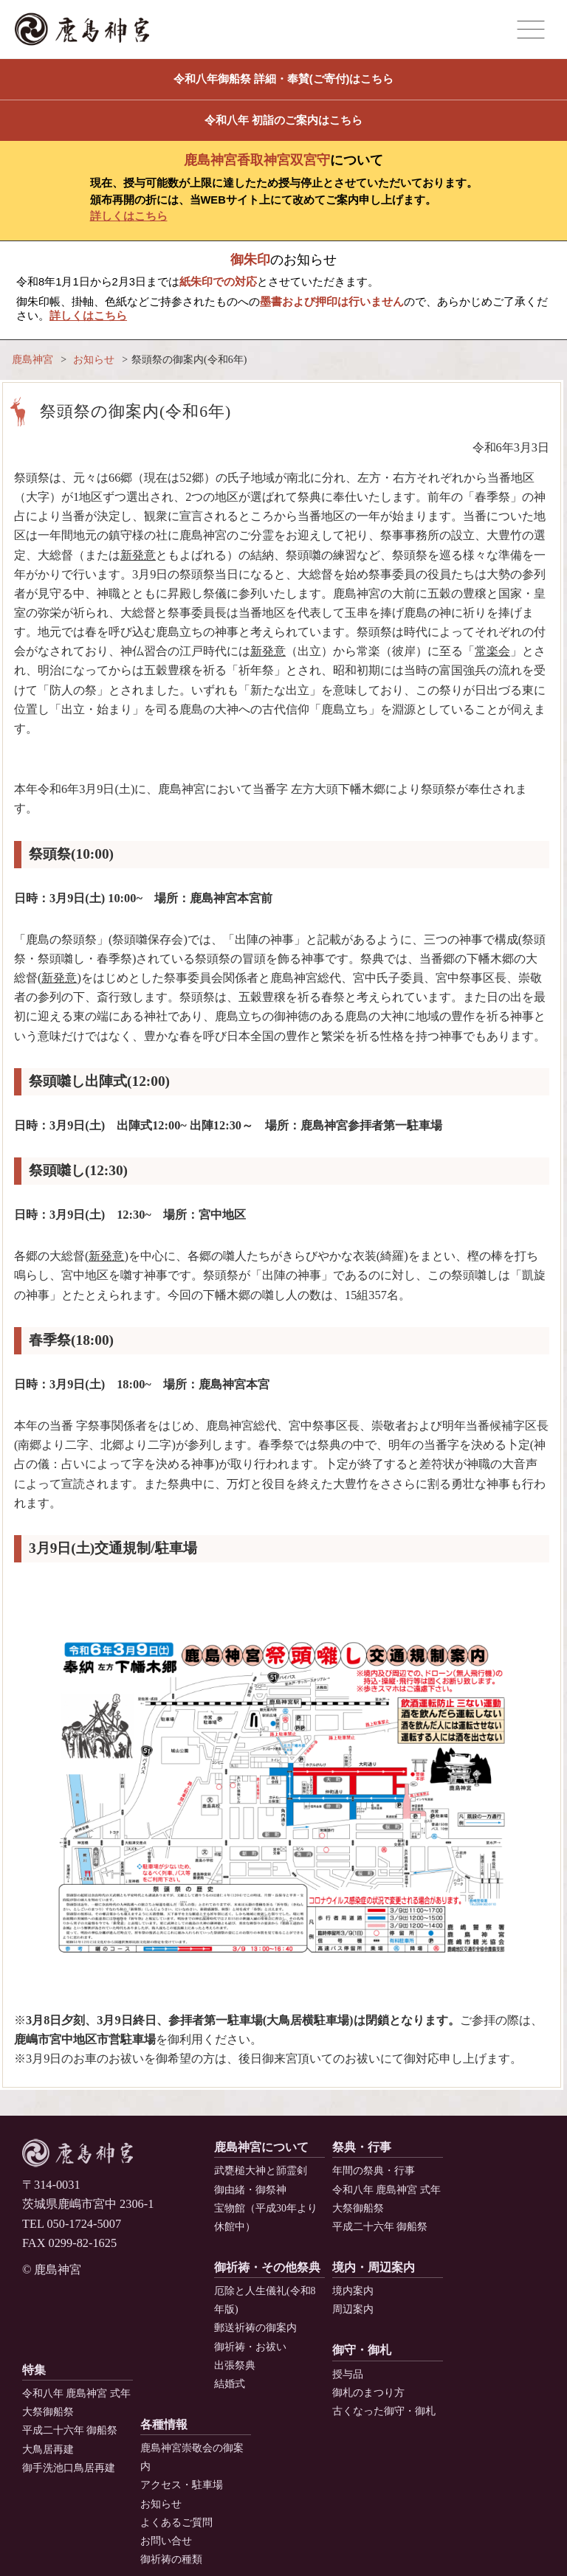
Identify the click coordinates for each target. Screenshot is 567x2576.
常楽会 (492, 651)
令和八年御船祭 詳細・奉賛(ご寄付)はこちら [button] (283, 79)
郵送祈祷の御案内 (255, 2327)
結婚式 (229, 2383)
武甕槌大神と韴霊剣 (260, 2170)
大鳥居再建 (48, 2449)
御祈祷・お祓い (250, 2346)
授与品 (347, 2374)
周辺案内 (353, 2309)
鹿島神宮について (261, 2147)
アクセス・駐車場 (181, 2484)
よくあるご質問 (176, 2522)
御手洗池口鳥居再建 (68, 2467)
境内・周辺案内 (373, 2267)
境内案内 (353, 2290)
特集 (34, 2370)
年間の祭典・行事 (373, 2170)
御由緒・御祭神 (250, 2189)
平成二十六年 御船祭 (379, 2226)
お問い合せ (166, 2540)
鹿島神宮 (32, 359)
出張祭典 (234, 2365)
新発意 (138, 555)
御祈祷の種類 (171, 2559)
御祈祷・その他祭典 (267, 2267)
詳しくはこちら (129, 216)
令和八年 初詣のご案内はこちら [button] (283, 120)
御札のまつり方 (368, 2392)
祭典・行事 (361, 2147)
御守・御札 (361, 2350)
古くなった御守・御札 (384, 2411)
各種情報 (164, 2424)
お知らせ (93, 359)
